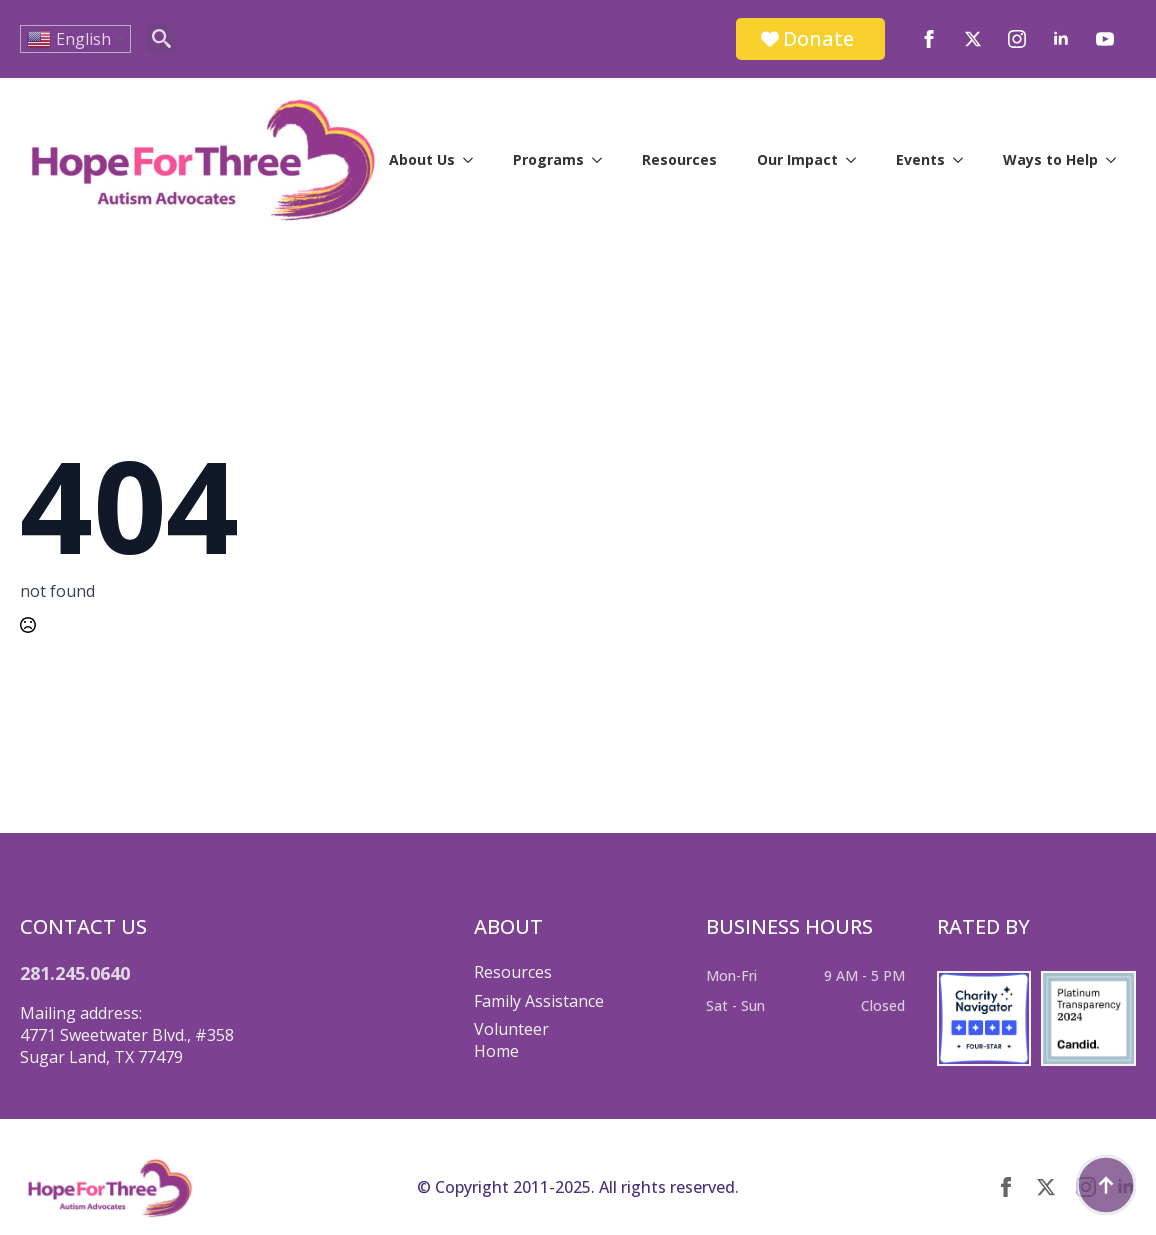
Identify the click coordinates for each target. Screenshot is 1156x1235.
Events (920, 159)
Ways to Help (1050, 159)
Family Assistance (539, 1001)
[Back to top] (1106, 1185)
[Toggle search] (161, 38)
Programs (548, 159)
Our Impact (797, 159)
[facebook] (929, 39)
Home (496, 1051)
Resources (679, 159)
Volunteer (511, 1029)
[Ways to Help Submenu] (1117, 160)
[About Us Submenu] (474, 160)
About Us (422, 159)
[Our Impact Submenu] (857, 160)
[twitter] (973, 39)
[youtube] (1105, 39)
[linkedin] (1061, 39)
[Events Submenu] (964, 160)
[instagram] (1017, 39)
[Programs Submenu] (603, 160)
